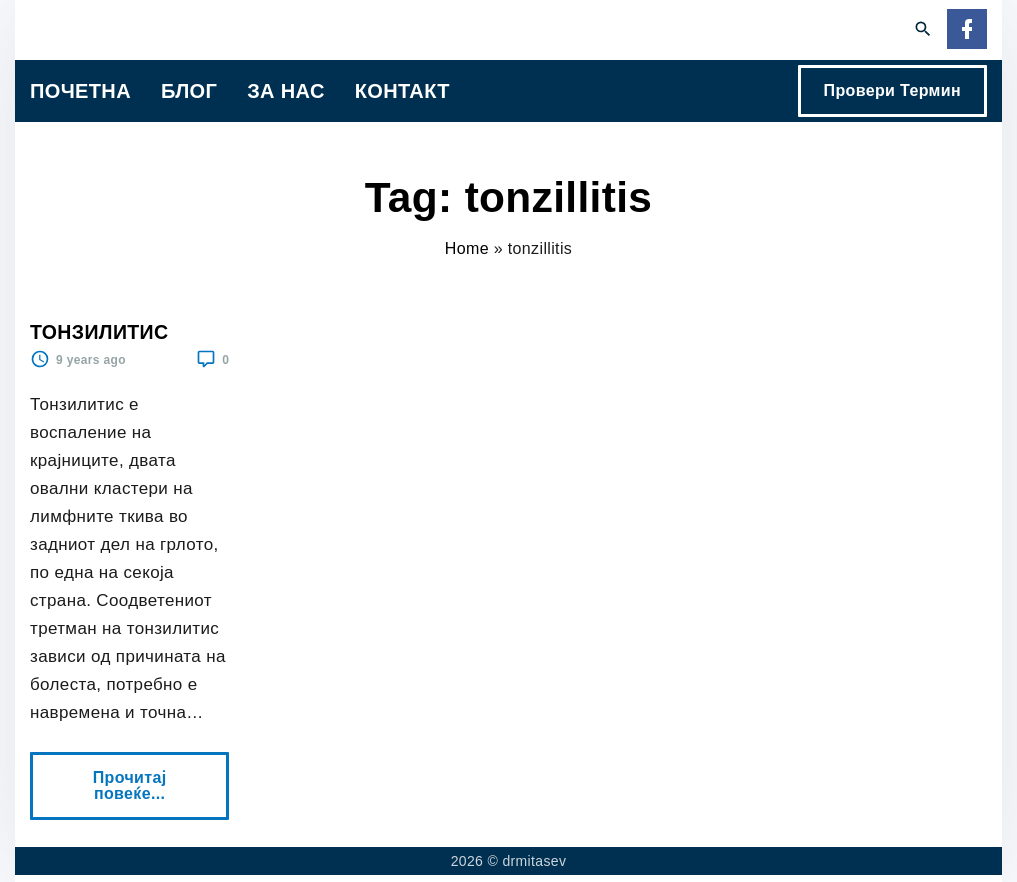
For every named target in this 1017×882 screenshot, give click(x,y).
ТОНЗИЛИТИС (99, 332)
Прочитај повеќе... (135, 777)
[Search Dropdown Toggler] (923, 30)
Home (467, 248)
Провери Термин (892, 90)
